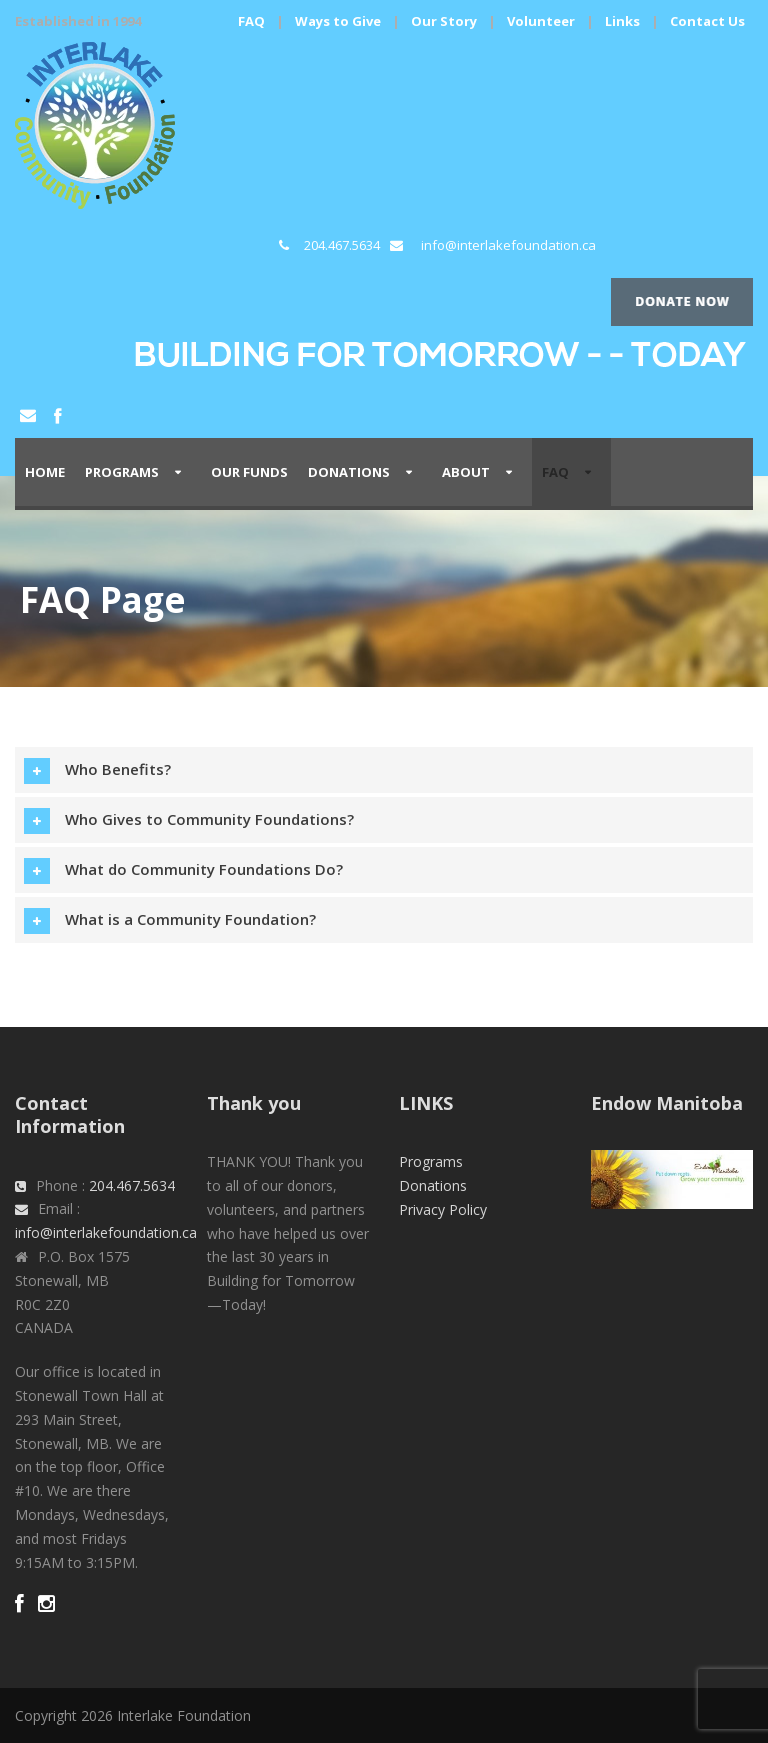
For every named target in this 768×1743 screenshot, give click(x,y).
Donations (349, 472)
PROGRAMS (122, 472)
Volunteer (541, 21)
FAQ (251, 21)
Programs (431, 1161)
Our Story (444, 21)
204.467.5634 (342, 245)
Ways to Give (338, 21)
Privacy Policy (443, 1209)
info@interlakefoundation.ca (508, 245)
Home (45, 472)
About (466, 472)
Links (622, 21)
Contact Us (707, 21)
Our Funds (249, 472)
